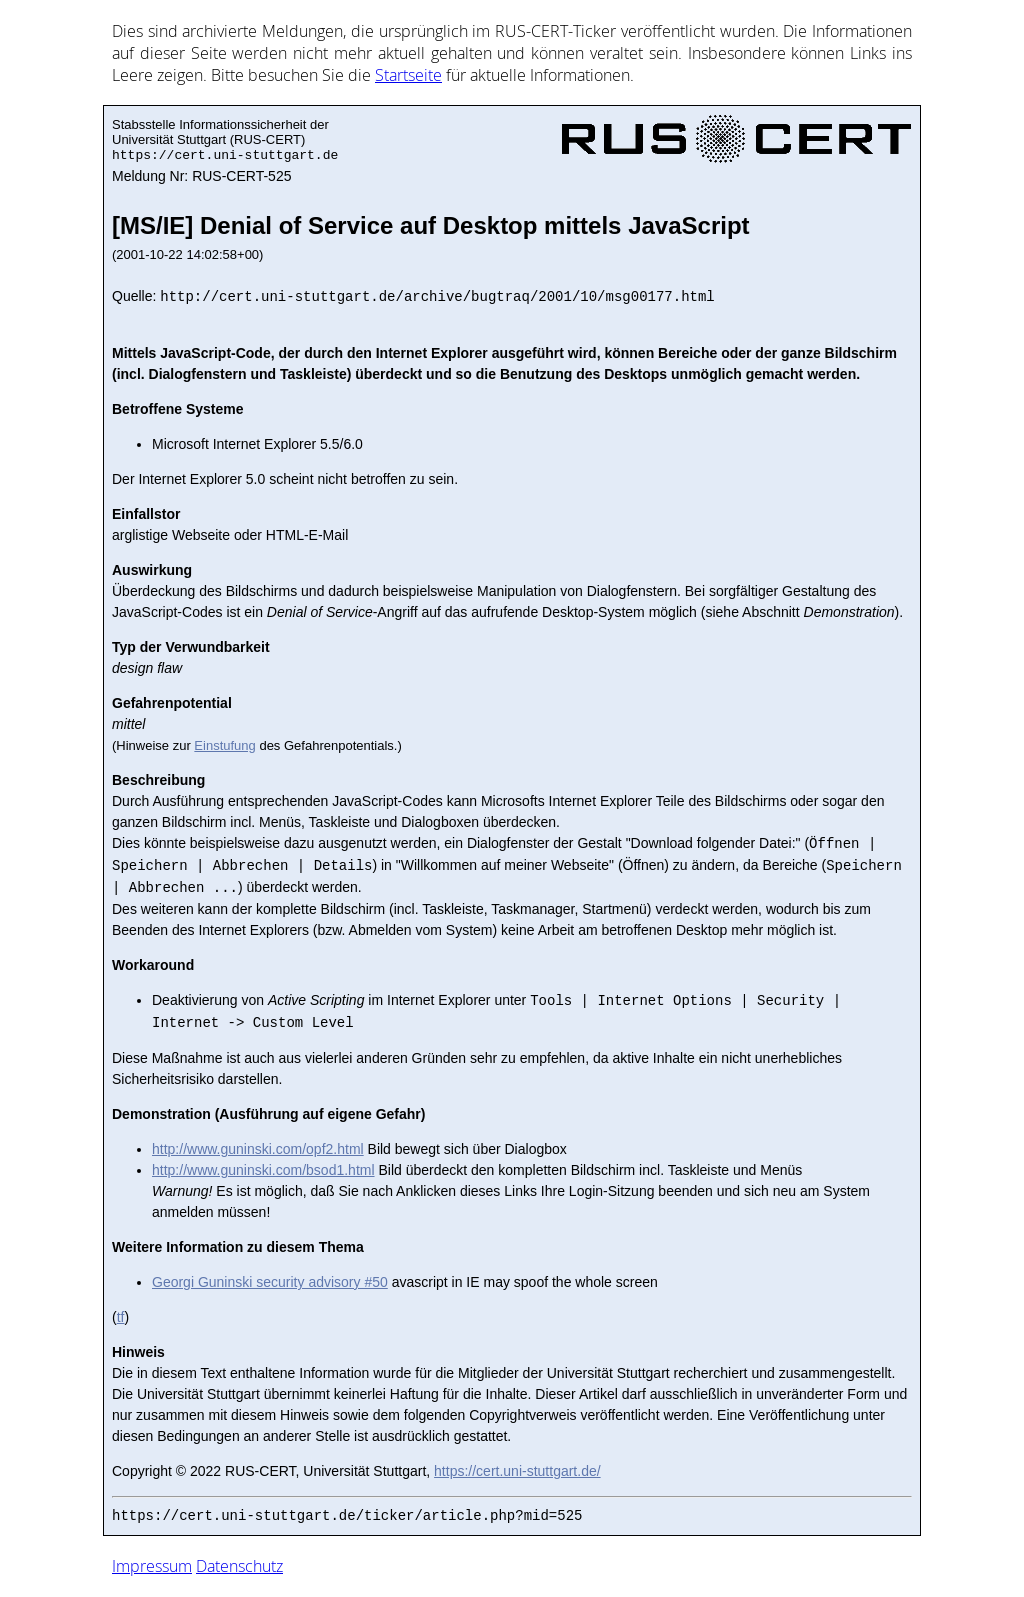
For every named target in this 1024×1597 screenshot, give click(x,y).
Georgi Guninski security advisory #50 (270, 1282)
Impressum (152, 1566)
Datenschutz (239, 1566)
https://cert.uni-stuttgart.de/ (517, 1471)
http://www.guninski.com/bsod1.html (263, 1170)
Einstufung (224, 745)
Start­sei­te (408, 75)
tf (121, 1317)
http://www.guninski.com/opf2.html (258, 1149)
